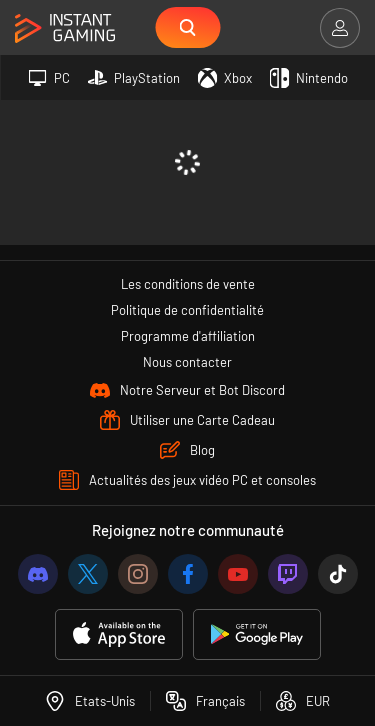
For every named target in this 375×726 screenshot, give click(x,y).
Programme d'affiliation (188, 336)
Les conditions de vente (188, 284)
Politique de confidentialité (187, 310)
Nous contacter (187, 362)
